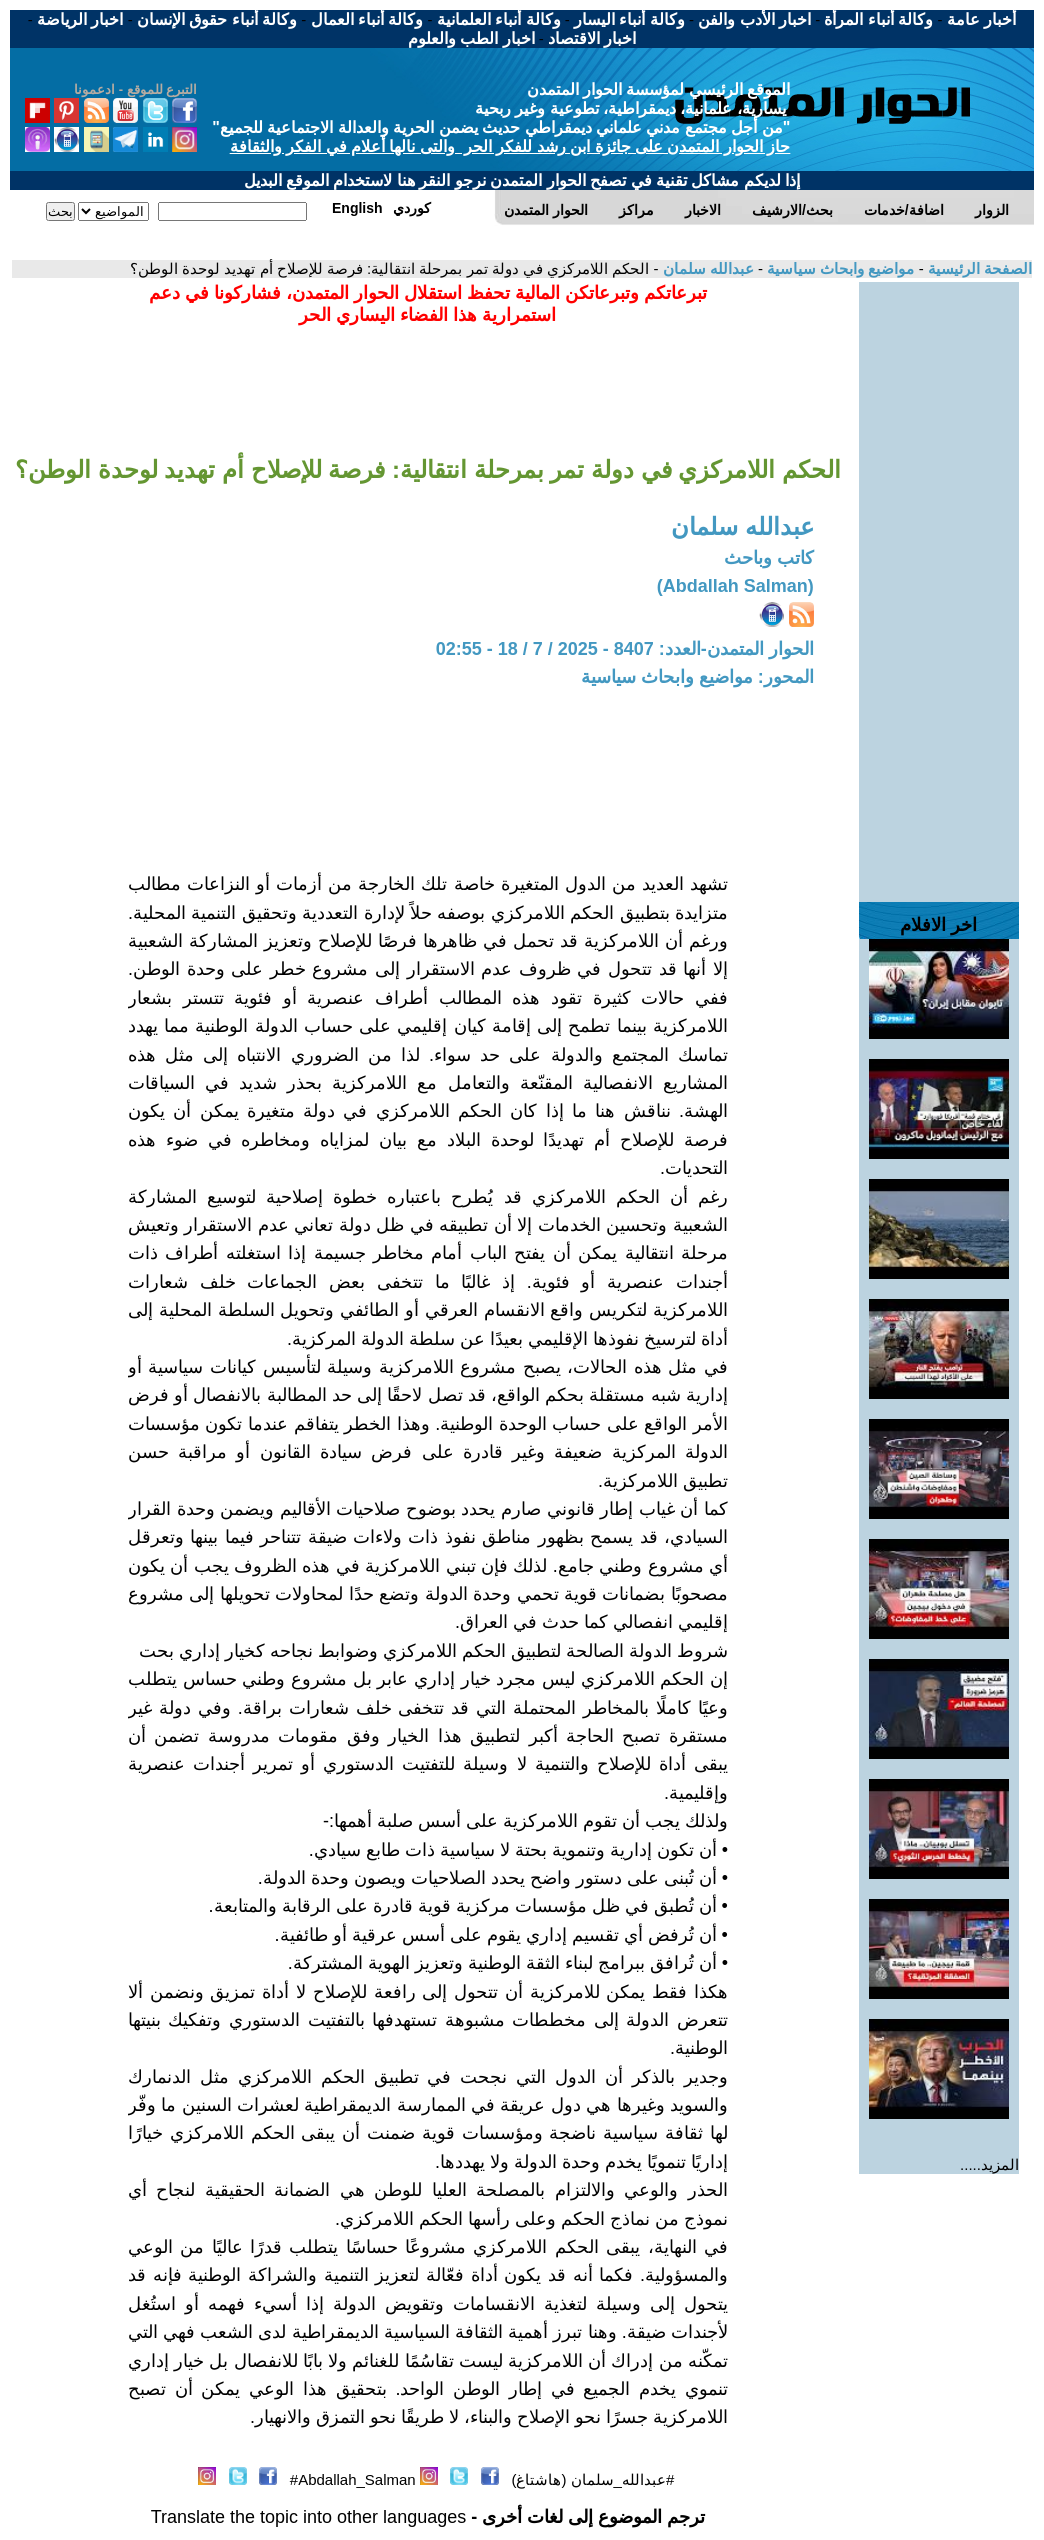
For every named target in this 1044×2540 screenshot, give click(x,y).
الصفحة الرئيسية (978, 268)
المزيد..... (989, 2164)
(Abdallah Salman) (735, 586)
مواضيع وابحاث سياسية (839, 268)
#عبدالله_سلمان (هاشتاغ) (592, 2479)
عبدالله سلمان (705, 268)
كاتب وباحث (769, 558)
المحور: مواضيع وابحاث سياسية (697, 677)
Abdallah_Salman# (353, 2479)
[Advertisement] (939, 582)
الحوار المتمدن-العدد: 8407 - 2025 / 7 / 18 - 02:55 (625, 649)
